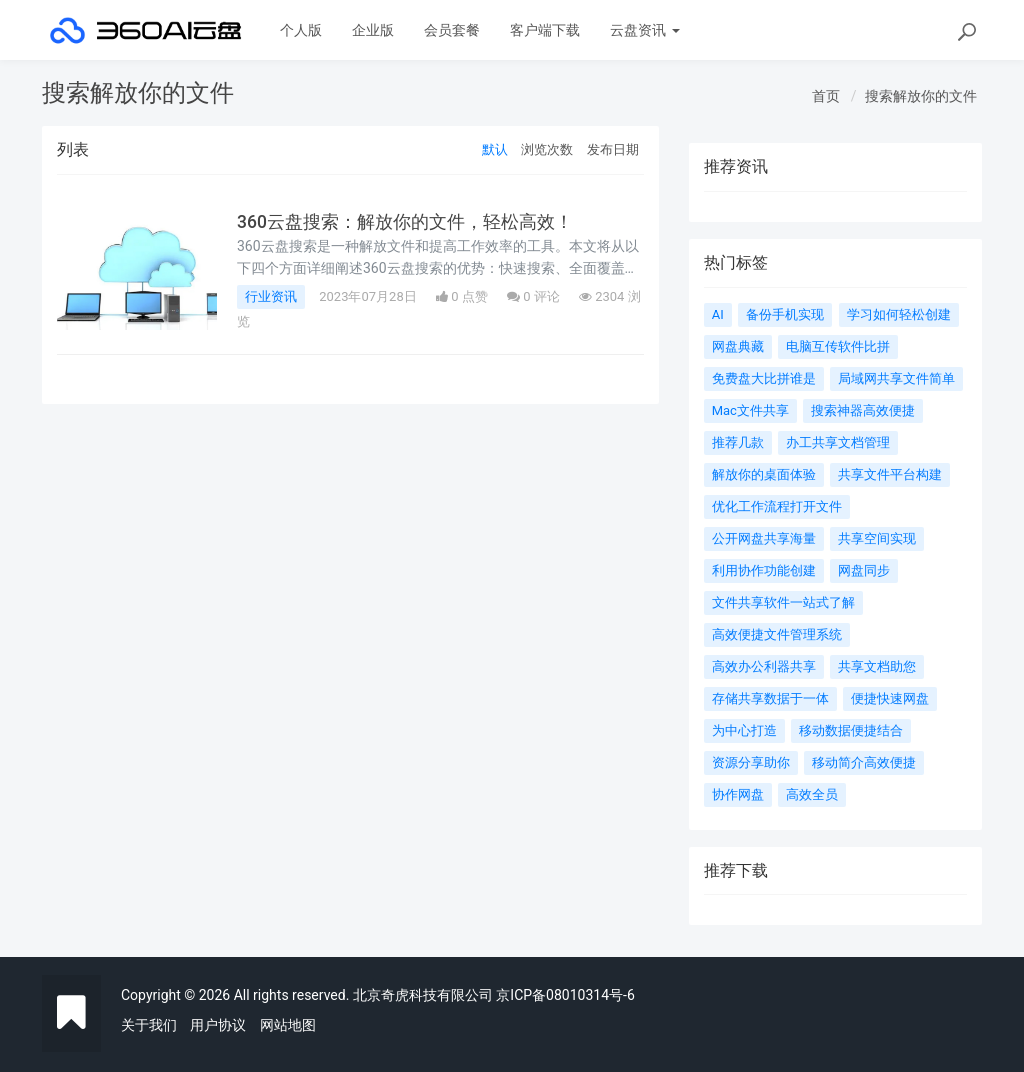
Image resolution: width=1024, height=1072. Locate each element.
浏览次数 (547, 149)
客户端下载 (545, 30)
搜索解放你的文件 (921, 96)
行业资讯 (271, 296)
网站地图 (288, 1025)
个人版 (301, 30)
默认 (495, 149)
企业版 (373, 30)
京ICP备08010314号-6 (565, 995)
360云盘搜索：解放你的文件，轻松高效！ (405, 222)
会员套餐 (452, 30)
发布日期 (613, 149)
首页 (826, 96)
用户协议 (218, 1025)
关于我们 (149, 1025)
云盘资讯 (644, 30)
